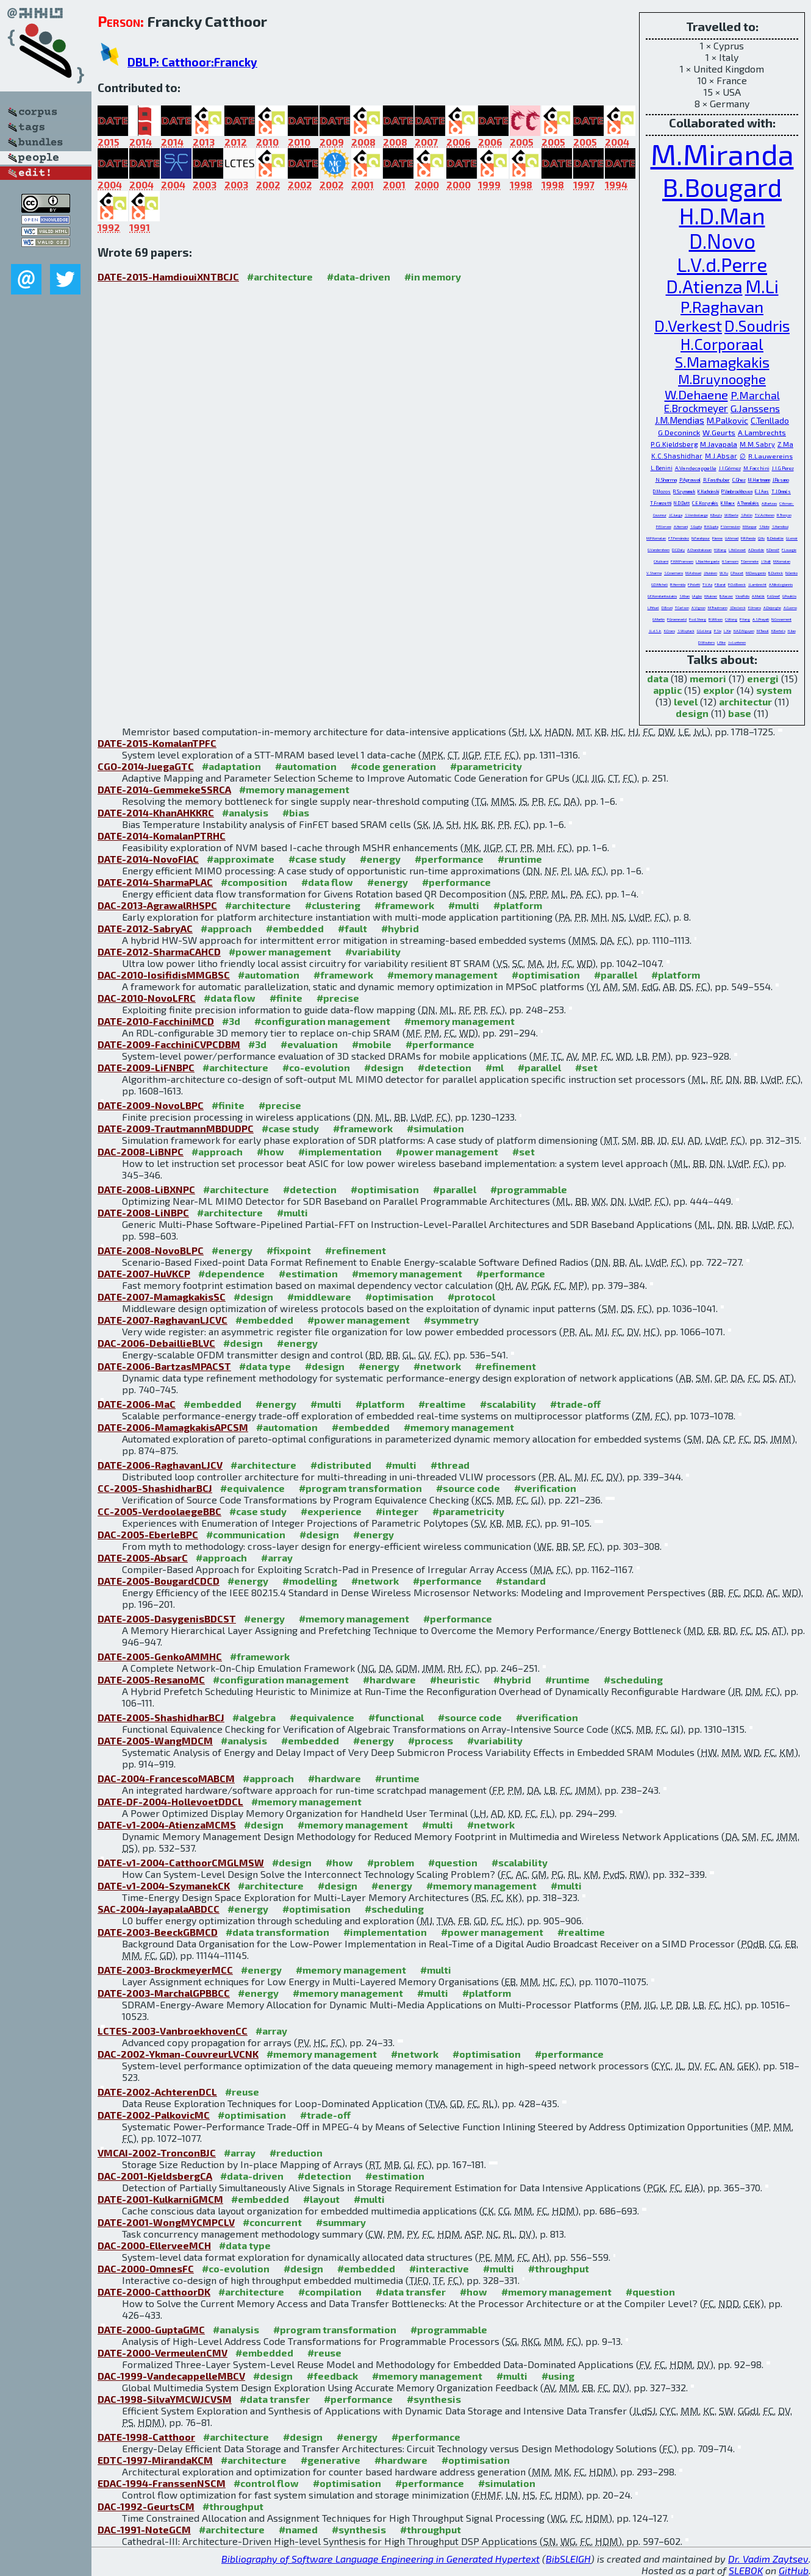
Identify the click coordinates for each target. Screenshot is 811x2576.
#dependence (231, 1273)
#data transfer (411, 2291)
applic (667, 690)
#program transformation (360, 1488)
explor (718, 690)
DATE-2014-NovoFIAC (148, 859)
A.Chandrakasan (699, 550)
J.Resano (781, 479)
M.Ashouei (693, 573)
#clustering (332, 905)
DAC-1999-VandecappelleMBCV (171, 2376)
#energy (380, 859)
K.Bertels (778, 631)
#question (452, 1862)
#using (557, 2376)
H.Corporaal (722, 344)
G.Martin (658, 619)
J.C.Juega (675, 515)
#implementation (340, 1151)
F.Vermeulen (730, 526)
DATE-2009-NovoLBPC (151, 1105)
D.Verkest (688, 325)
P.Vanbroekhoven (736, 491)
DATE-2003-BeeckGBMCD (158, 1932)
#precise (337, 998)
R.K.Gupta (711, 526)
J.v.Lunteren (737, 642)
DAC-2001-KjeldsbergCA (155, 2176)
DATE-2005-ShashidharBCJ (161, 1717)
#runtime (520, 859)
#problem (390, 1862)
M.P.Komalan (656, 538)
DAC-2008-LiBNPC (141, 1151)
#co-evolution (316, 1067)
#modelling (309, 1580)
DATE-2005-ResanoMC (151, 1679)
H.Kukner (710, 596)
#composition (254, 882)
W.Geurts (718, 432)
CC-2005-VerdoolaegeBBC (159, 1511)
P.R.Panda (748, 538)
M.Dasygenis (756, 573)
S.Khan (684, 596)
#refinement (355, 1250)
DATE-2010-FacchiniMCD (156, 1021)
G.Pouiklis (789, 596)
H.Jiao (792, 631)
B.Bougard (722, 186)
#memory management (294, 789)
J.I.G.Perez (783, 468)
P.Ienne (717, 538)
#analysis (245, 812)
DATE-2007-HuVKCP (144, 1273)
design (692, 713)
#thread (450, 1465)
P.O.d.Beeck (737, 584)
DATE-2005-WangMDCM (155, 1740)
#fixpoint (288, 1250)
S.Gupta (696, 526)
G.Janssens (755, 408)
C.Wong (731, 619)
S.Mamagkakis (722, 362)
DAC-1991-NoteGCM (144, 2529)
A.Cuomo (790, 607)
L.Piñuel (653, 607)
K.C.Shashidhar (676, 456)
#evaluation (309, 1044)
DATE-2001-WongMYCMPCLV (166, 2222)
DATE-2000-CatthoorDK (154, 2291)
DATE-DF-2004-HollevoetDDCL (170, 1801)
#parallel (615, 974)
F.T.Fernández (678, 538)
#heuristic (454, 1679)
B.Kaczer (726, 596)
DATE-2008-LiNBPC (143, 1212)
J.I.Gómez (730, 468)
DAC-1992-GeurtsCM (146, 2506)
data (657, 678)
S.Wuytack (686, 631)
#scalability (508, 1404)
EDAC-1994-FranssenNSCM (162, 2483)
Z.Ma (785, 444)
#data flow (327, 882)
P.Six (717, 631)
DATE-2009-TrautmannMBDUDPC (176, 1128)
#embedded (295, 928)
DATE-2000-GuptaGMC (151, 2329)
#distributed (340, 1465)
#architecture (280, 276)
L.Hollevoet (737, 550)
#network (437, 1366)
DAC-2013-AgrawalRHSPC (157, 905)
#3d (231, 1021)
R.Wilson (716, 619)
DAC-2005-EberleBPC (148, 1534)
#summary (341, 2222)
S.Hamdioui (780, 526)
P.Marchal (755, 395)
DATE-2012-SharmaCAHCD (159, 951)
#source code (468, 1488)
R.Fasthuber (716, 480)
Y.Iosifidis (742, 596)
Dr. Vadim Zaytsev (768, 2558)
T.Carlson (682, 607)
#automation (306, 766)
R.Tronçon (784, 515)
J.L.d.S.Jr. (655, 631)
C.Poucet (737, 573)
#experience (331, 1511)
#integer (397, 1511)
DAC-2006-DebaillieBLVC (156, 1343)
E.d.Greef (773, 596)
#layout (321, 2199)
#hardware (389, 1679)
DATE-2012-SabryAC (145, 928)
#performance (449, 859)
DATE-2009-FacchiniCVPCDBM (169, 1044)
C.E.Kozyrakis (705, 503)
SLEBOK (746, 2570)
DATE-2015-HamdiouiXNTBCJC (168, 276)
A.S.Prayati (760, 619)
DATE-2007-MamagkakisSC (162, 1296)
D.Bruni (667, 607)
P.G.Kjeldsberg (674, 444)
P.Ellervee (663, 526)
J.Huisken (710, 573)
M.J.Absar (721, 456)
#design (384, 1067)
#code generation (393, 766)
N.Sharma (666, 480)
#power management (280, 951)
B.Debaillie (775, 538)
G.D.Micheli (659, 584)
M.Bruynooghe (722, 379)
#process (430, 1740)
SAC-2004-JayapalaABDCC (159, 1908)
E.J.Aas (762, 491)
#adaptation (231, 766)
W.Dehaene (696, 394)
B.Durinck (775, 573)
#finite (286, 998)
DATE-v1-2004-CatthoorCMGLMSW (181, 1862)
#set (586, 1067)
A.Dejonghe (772, 607)
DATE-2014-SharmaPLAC (155, 882)
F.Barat (720, 584)
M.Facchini (756, 468)
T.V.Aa (707, 584)
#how (270, 1151)
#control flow (266, 2483)
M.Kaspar (750, 526)
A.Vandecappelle (695, 468)
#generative (330, 2460)
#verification (545, 1488)
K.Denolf (772, 550)
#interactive (439, 2268)
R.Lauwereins (770, 456)
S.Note (764, 526)
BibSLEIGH (568, 2558)
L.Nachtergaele (708, 561)
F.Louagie (789, 550)
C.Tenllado (770, 421)
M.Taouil (763, 631)
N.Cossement (781, 619)
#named (298, 2529)
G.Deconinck (679, 432)
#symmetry (451, 1319)
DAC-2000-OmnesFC (146, 2268)
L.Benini (662, 468)
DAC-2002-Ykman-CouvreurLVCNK (178, 2054)
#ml (494, 1067)
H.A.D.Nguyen (744, 631)
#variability (373, 951)
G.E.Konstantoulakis (662, 596)
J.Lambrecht (757, 584)
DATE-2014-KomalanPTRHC (162, 835)
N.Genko (791, 573)
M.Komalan (781, 561)
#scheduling (633, 1679)
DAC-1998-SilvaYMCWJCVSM (165, 2399)
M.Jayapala (718, 444)
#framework (404, 905)
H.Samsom (730, 561)
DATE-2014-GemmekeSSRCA (164, 789)
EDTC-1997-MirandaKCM (155, 2460)
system (773, 690)
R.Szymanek (684, 491)
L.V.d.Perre (722, 264)
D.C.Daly (678, 550)
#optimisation (546, 974)
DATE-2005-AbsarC (143, 1557)
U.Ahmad (731, 538)
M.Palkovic (727, 420)
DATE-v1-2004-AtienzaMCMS (167, 1824)
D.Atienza (704, 286)
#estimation (308, 1273)
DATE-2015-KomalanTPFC (157, 743)
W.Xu (724, 573)
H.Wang (720, 550)
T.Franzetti (660, 503)
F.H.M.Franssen (682, 561)
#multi (463, 905)
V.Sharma (654, 573)
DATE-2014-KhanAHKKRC (156, 812)
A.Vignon (698, 607)
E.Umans (754, 607)
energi (763, 678)
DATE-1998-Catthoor (146, 2436)
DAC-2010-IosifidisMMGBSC (164, 974)
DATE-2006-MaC (137, 1404)
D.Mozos (662, 491)
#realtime (442, 1404)
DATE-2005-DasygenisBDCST (167, 1618)
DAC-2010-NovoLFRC (147, 998)
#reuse (242, 2091)
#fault (352, 928)
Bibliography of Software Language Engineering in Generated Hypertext (380, 2558)
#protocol (471, 1296)
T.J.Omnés (781, 491)
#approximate (240, 859)
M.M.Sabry (757, 444)
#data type (265, 1366)
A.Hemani (681, 526)
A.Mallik (758, 596)
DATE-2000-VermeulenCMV (162, 2352)
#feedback (332, 2376)
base (739, 713)
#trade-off (575, 1404)
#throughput (558, 2268)
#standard (521, 1580)
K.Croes (669, 631)
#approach (226, 928)
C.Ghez (739, 480)
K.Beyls (716, 515)
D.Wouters (706, 642)
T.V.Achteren (764, 515)
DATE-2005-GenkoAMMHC (160, 1656)
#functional (396, 1717)
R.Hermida (677, 584)
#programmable (528, 1189)
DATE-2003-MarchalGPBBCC (164, 1993)
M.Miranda (722, 153)
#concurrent (272, 2222)
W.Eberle (731, 515)
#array (277, 1557)
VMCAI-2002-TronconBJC (157, 2152)
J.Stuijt (766, 561)
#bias (295, 812)
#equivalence (252, 1488)
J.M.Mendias (679, 420)
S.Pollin (746, 515)
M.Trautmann (717, 607)
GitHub (794, 2570)
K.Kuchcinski (708, 491)
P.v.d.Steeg (697, 619)
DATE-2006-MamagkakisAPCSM (173, 1427)
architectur (745, 701)
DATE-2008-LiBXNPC (146, 1189)
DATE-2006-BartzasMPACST (164, 1366)
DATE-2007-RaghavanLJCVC (162, 1319)
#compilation (330, 2291)
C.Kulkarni (661, 561)
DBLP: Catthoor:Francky (192, 62)
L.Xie (727, 631)
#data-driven (358, 276)
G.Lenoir (792, 538)
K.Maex (728, 503)
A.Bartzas (769, 503)
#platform (517, 905)
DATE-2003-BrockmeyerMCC (165, 1969)
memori (708, 678)
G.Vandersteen (659, 550)
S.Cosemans (673, 573)
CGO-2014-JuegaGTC (146, 766)
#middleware (319, 1296)
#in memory (432, 276)
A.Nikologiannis (781, 584)
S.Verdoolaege (696, 515)
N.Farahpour (700, 538)
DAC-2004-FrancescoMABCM (166, 1778)
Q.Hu (761, 538)
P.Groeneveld (677, 619)
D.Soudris (757, 325)
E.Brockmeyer (696, 408)
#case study (317, 859)
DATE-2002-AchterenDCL (157, 2091)
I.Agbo (697, 596)
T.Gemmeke (750, 561)
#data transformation (277, 1932)
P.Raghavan (722, 306)
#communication (245, 1534)
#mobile (371, 1044)
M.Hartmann (759, 479)
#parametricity (486, 766)
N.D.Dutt (682, 503)
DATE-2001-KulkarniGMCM (160, 2199)
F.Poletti (694, 584)
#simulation (435, 1128)
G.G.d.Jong (704, 631)
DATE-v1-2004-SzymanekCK (164, 1885)
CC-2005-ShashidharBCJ (155, 1488)
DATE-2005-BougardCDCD (159, 1580)
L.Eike (721, 642)
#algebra (254, 1717)
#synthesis (434, 2399)
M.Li (762, 286)
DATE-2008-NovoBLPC (151, 1250)
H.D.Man (722, 215)
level (686, 701)
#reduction (296, 2152)
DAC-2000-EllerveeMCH (154, 2245)
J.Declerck (738, 607)
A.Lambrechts (762, 432)
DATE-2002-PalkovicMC (154, 2115)
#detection (444, 1067)
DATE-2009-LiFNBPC (146, 1067)
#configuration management (322, 1021)
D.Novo (722, 241)
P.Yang (745, 619)
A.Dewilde (756, 550)
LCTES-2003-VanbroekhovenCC (173, 2030)
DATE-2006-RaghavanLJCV (160, 1465)
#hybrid (400, 928)
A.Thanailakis (748, 503)
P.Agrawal (690, 480)
